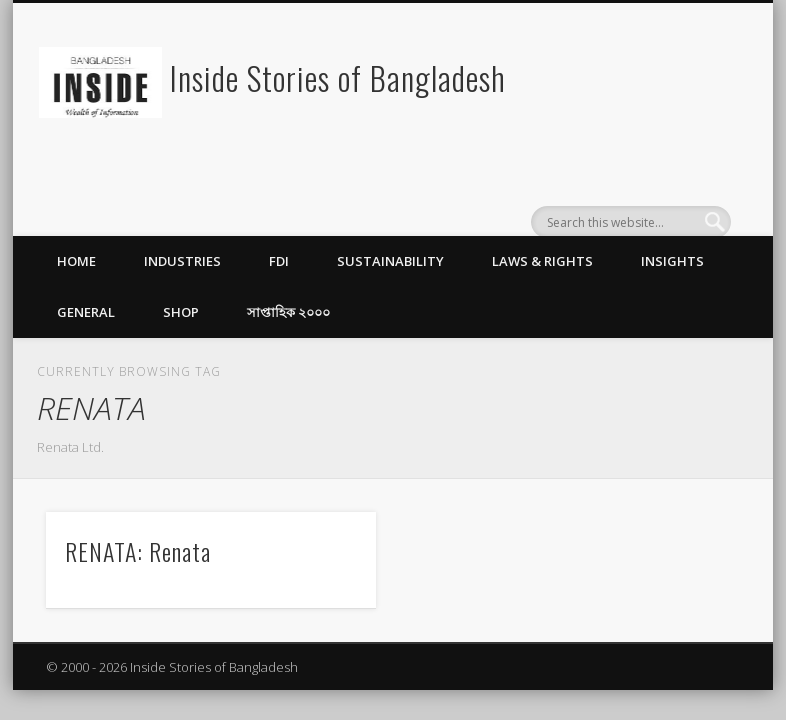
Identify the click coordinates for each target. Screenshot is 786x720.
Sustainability (390, 261)
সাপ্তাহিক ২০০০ (288, 312)
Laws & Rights (542, 261)
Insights (672, 261)
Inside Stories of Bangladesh (338, 77)
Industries (182, 261)
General (86, 312)
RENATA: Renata (138, 551)
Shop (181, 312)
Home (76, 261)
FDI (279, 261)
